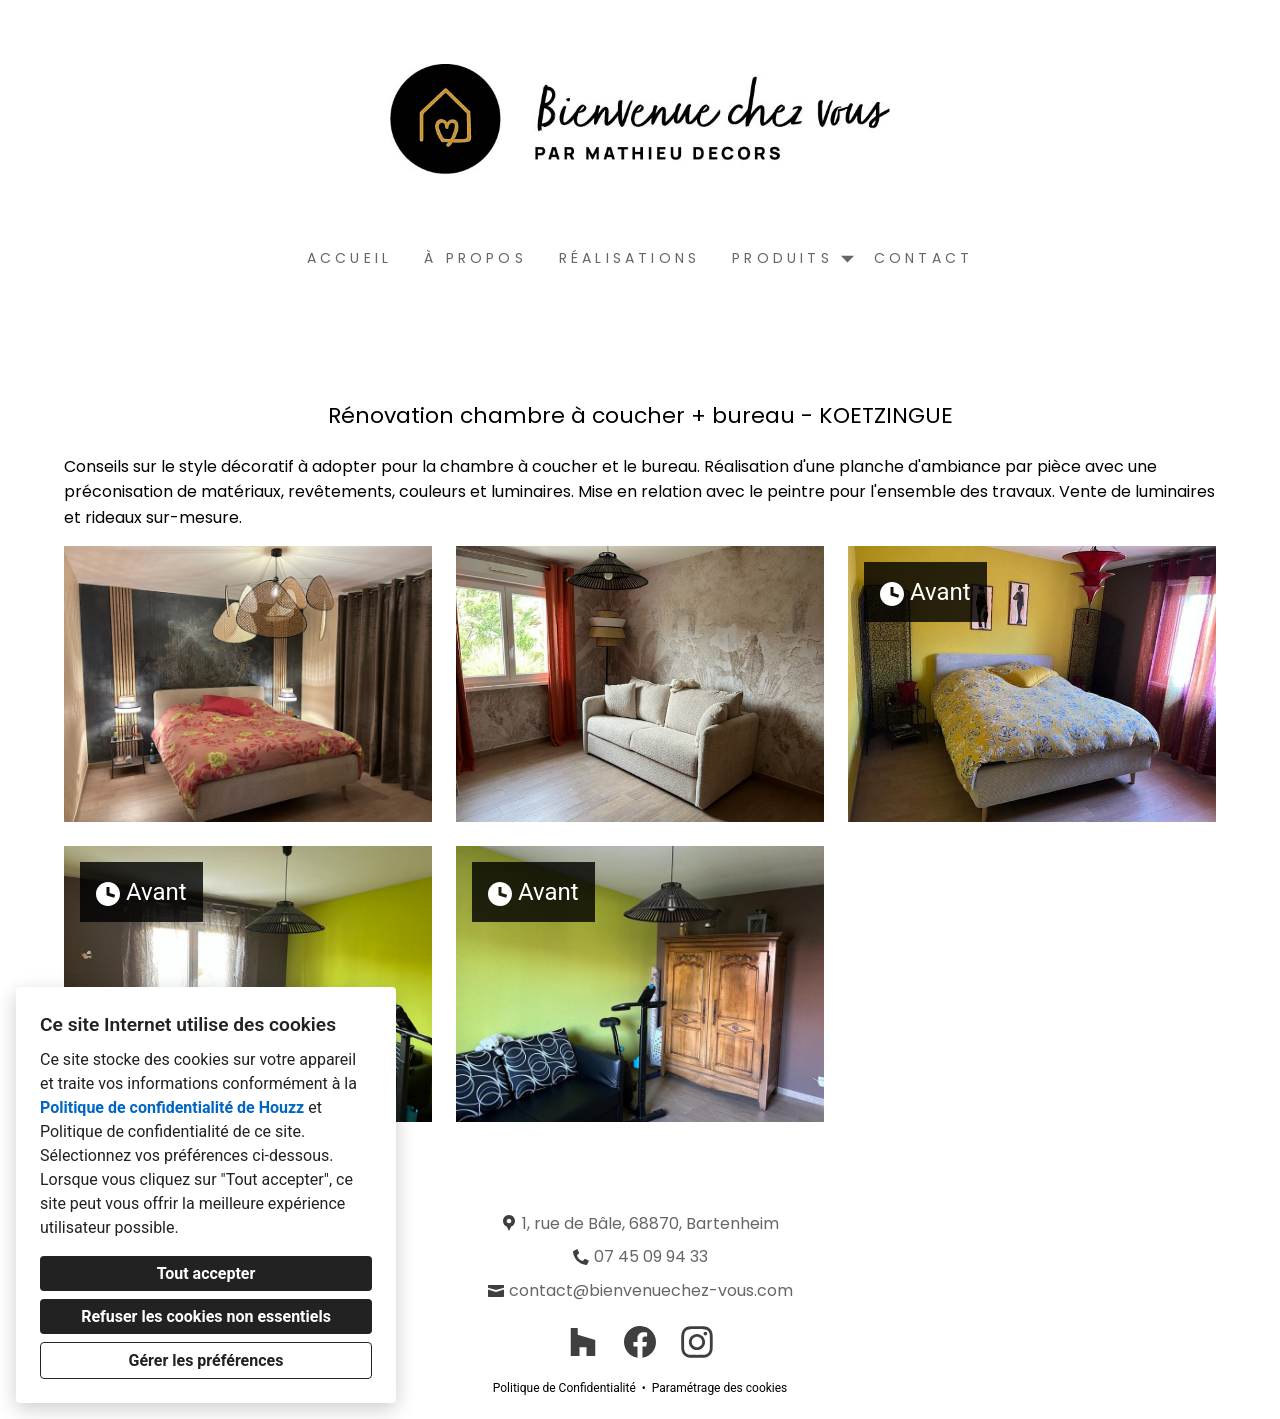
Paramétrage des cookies (719, 1388)
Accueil (349, 258)
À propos (475, 258)
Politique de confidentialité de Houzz (172, 1107)
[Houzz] (582, 1342)
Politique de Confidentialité (564, 1388)
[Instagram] (697, 1342)
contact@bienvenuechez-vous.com (651, 1290)
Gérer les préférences (206, 1360)
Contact (923, 258)
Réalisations (629, 258)
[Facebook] (640, 1342)
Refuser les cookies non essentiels (206, 1316)
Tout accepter (206, 1273)
